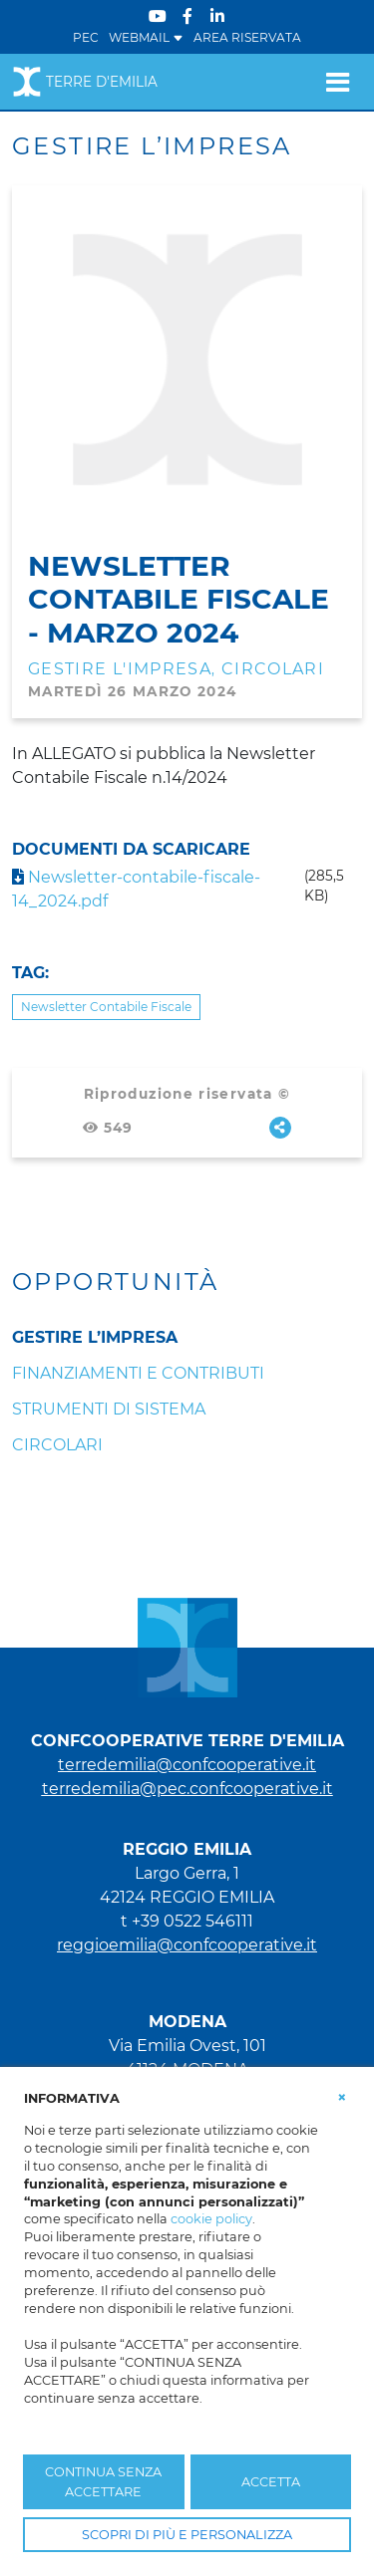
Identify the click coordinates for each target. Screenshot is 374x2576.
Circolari (272, 668)
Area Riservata (247, 37)
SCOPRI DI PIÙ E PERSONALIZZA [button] (187, 2534)
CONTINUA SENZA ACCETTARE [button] (103, 2481)
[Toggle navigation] (337, 82)
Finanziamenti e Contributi (138, 1373)
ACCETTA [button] (270, 2481)
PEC (86, 37)
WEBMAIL (146, 37)
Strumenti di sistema (108, 1409)
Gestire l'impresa (119, 668)
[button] (342, 2097)
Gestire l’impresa (95, 1337)
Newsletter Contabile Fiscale (106, 1006)
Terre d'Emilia (85, 82)
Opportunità (115, 1282)
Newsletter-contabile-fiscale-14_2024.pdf (136, 889)
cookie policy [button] (211, 2218)
